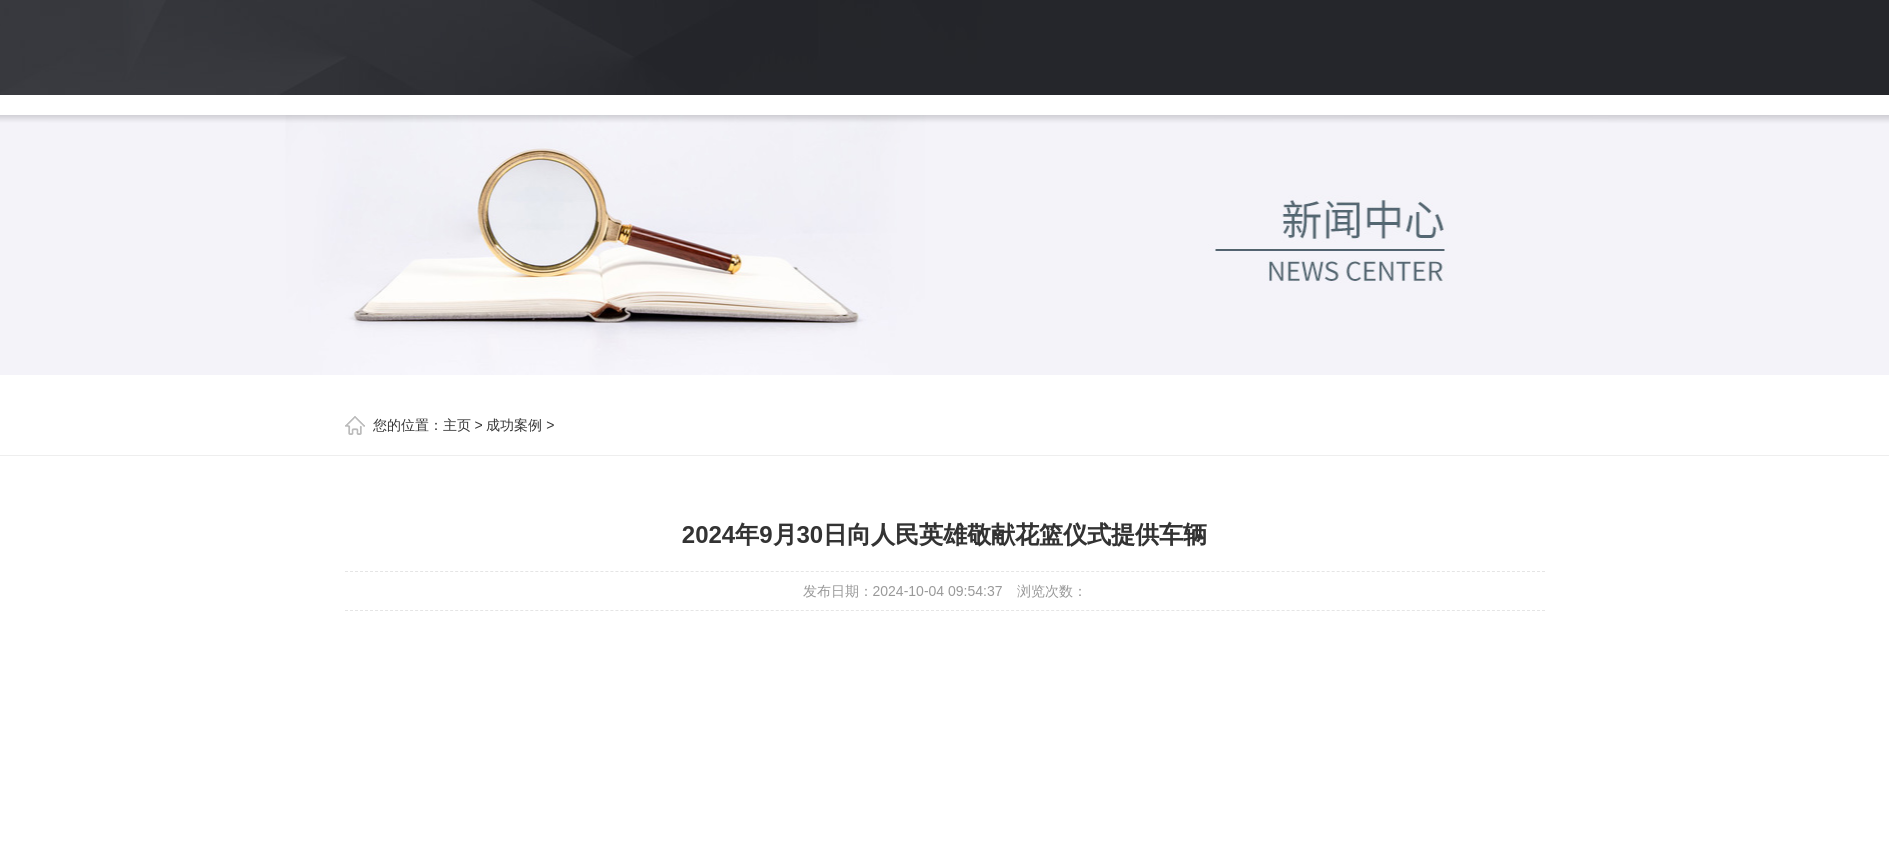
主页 (457, 425)
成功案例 (514, 425)
